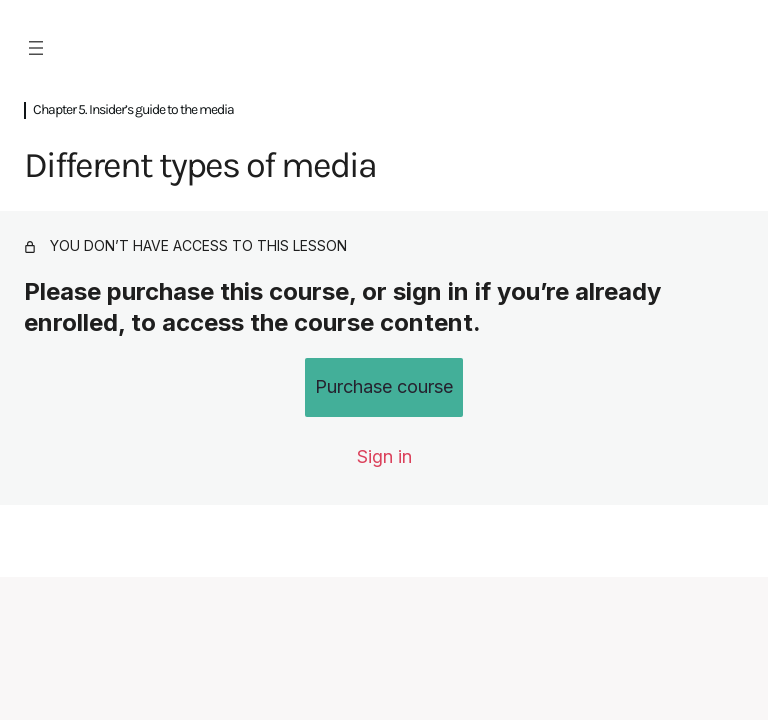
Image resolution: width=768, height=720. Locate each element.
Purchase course (384, 386)
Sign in (384, 456)
